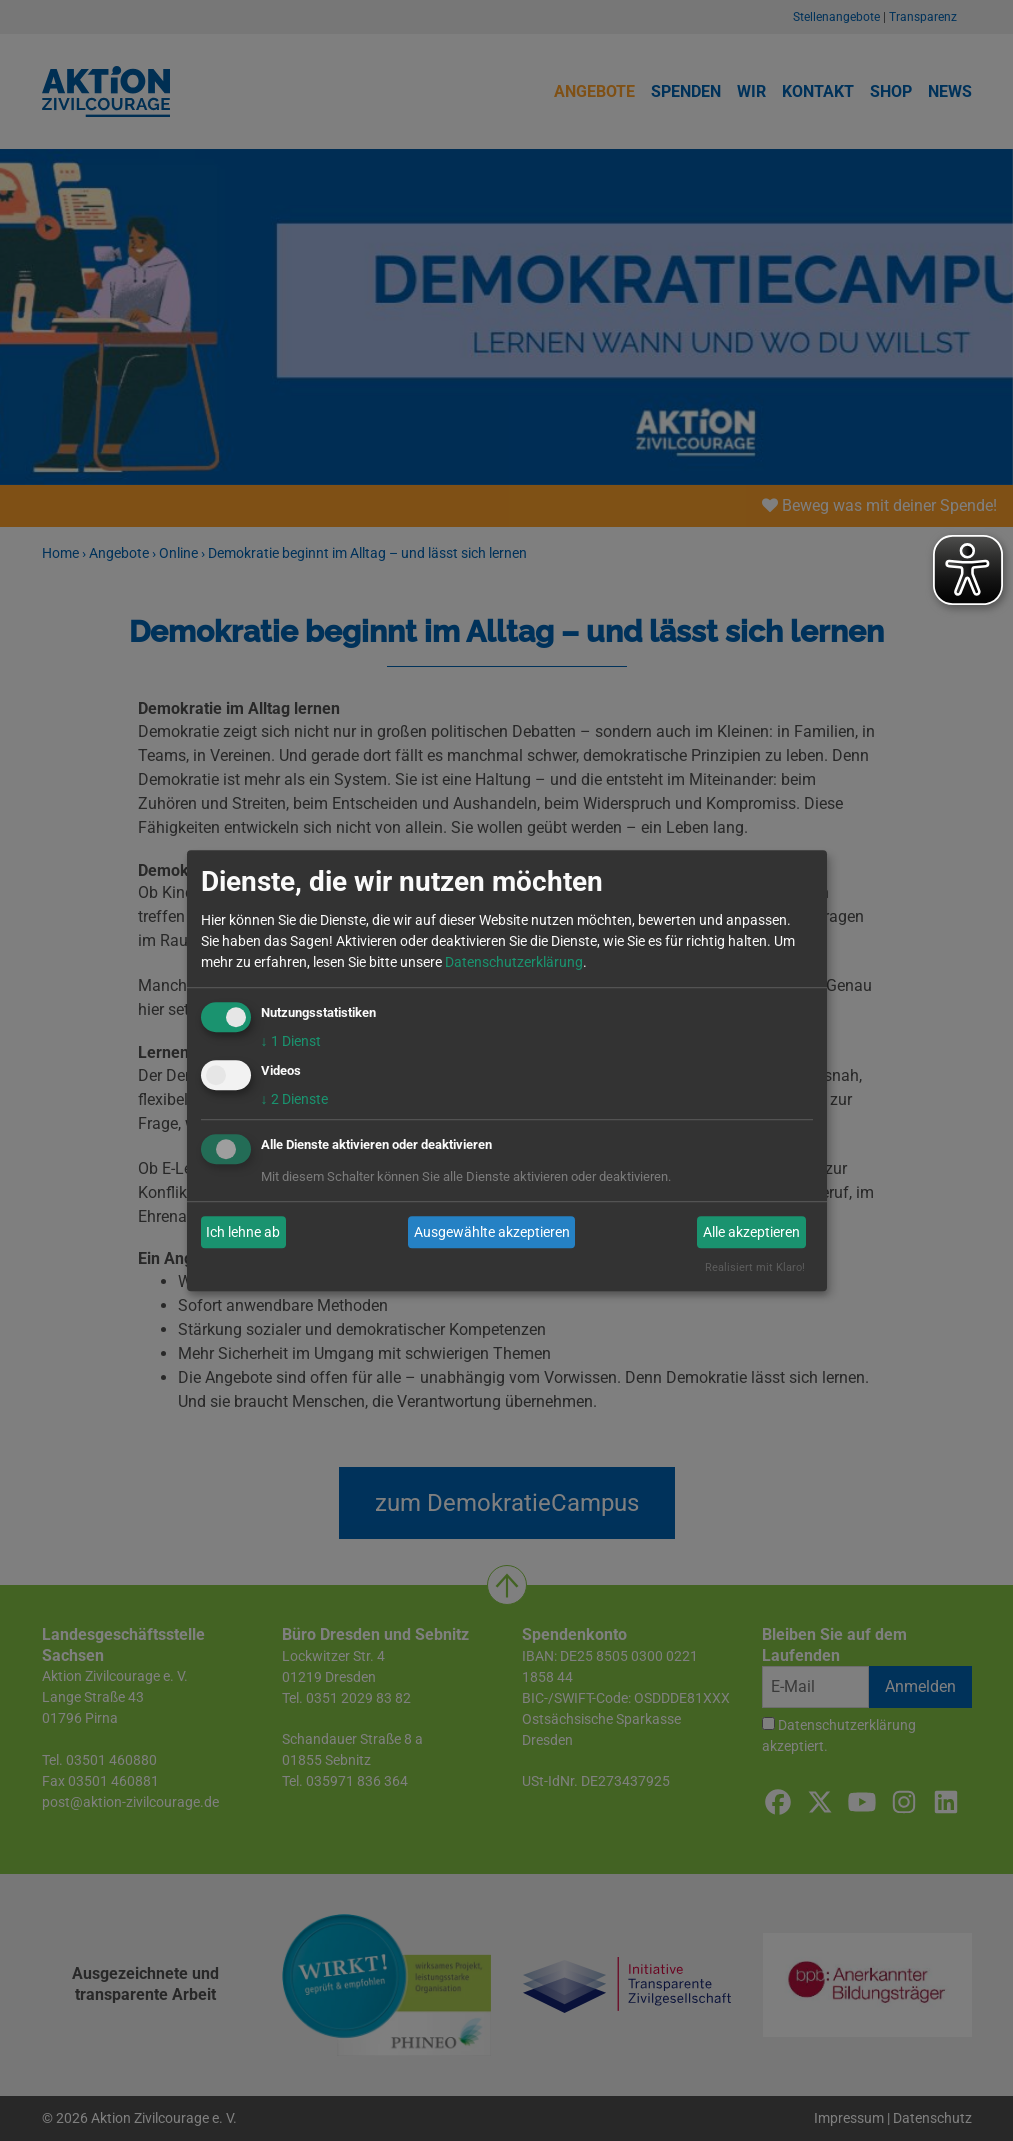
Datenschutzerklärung (514, 962)
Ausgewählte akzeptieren (492, 1232)
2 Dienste (294, 1100)
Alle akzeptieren (751, 1232)
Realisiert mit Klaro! (755, 1268)
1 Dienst (291, 1041)
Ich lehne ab (243, 1232)
